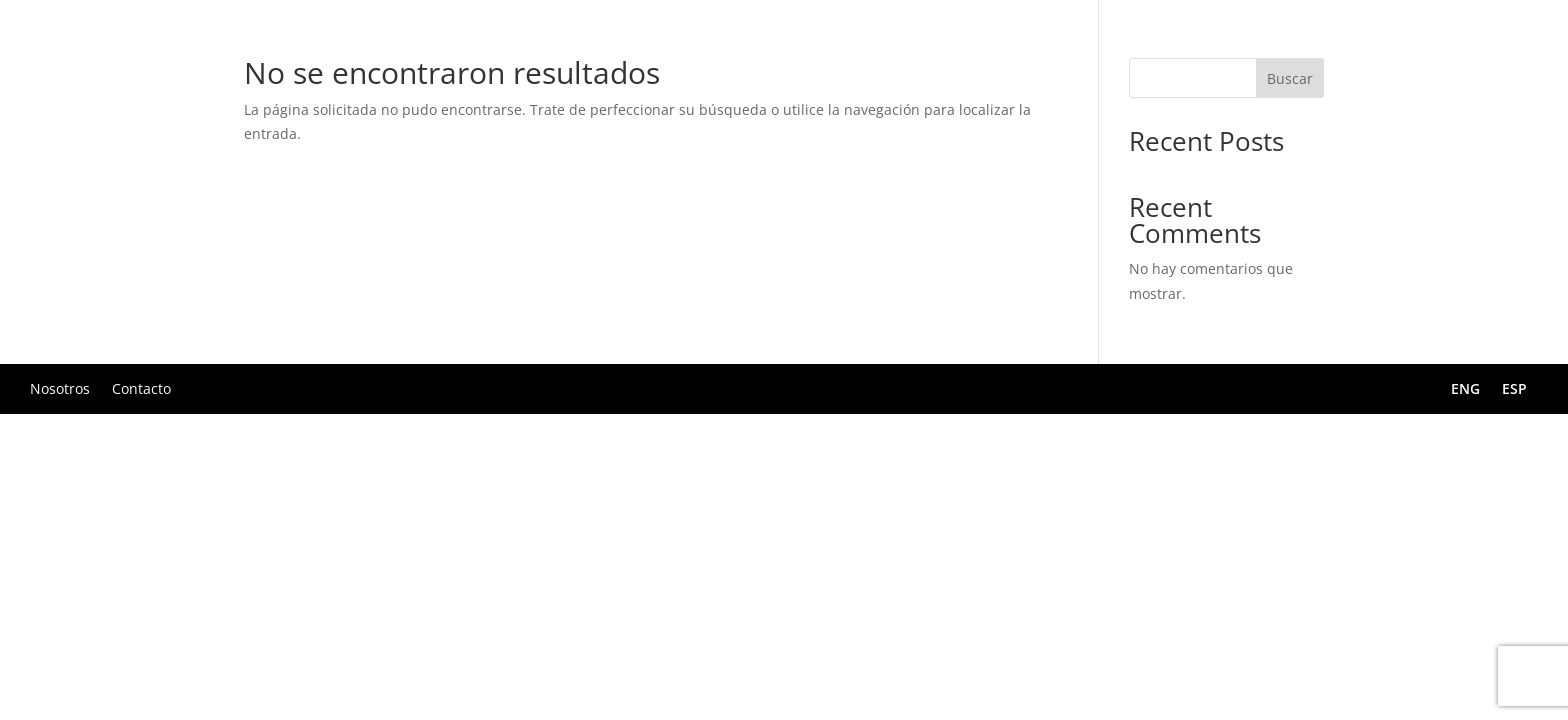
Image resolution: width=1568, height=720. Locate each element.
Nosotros (60, 387)
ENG (1465, 390)
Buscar (1290, 78)
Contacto (141, 387)
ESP (1514, 390)
